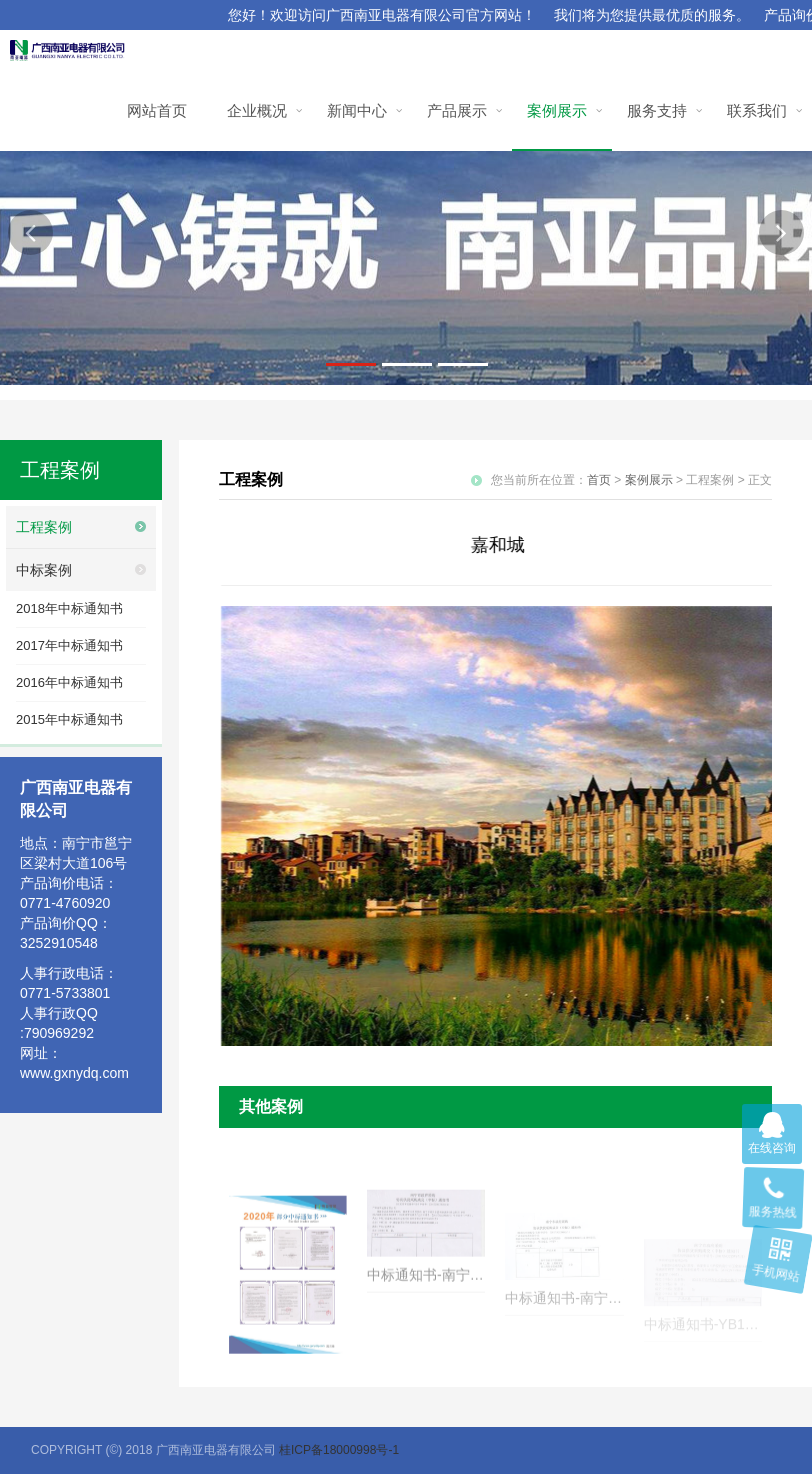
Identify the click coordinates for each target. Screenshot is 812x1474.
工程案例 (44, 527)
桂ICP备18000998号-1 (339, 1450)
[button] (30, 232)
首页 (599, 480)
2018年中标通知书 (69, 608)
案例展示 (649, 480)
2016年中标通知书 (69, 682)
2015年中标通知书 (69, 719)
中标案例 (44, 570)
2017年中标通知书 (69, 645)
